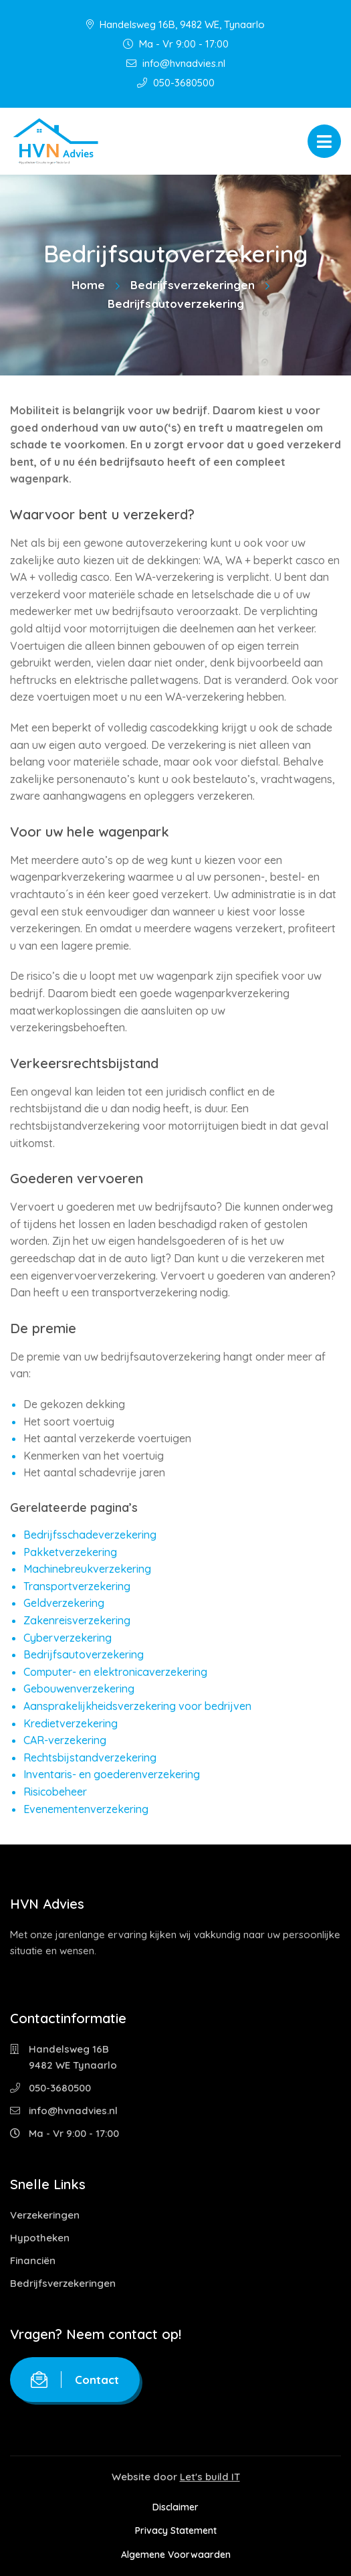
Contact (75, 2379)
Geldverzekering (63, 1603)
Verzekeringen (45, 2215)
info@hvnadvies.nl (175, 63)
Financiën (32, 2260)
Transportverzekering (76, 1586)
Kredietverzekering (70, 1723)
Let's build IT (210, 2476)
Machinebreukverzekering (87, 1568)
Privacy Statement (176, 2530)
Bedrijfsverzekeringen (192, 285)
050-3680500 (176, 82)
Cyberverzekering (67, 1637)
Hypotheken (40, 2237)
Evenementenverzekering (85, 1809)
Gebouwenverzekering (78, 1688)
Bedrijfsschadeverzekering (89, 1534)
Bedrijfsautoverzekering (83, 1654)
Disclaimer (175, 2507)
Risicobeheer (55, 1791)
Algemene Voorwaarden (176, 2555)
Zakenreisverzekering (76, 1620)
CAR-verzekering (64, 1740)
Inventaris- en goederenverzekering (111, 1774)
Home (88, 285)
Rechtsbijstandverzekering (89, 1757)
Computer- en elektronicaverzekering (115, 1672)
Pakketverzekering (70, 1552)
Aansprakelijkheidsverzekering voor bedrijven (137, 1706)
